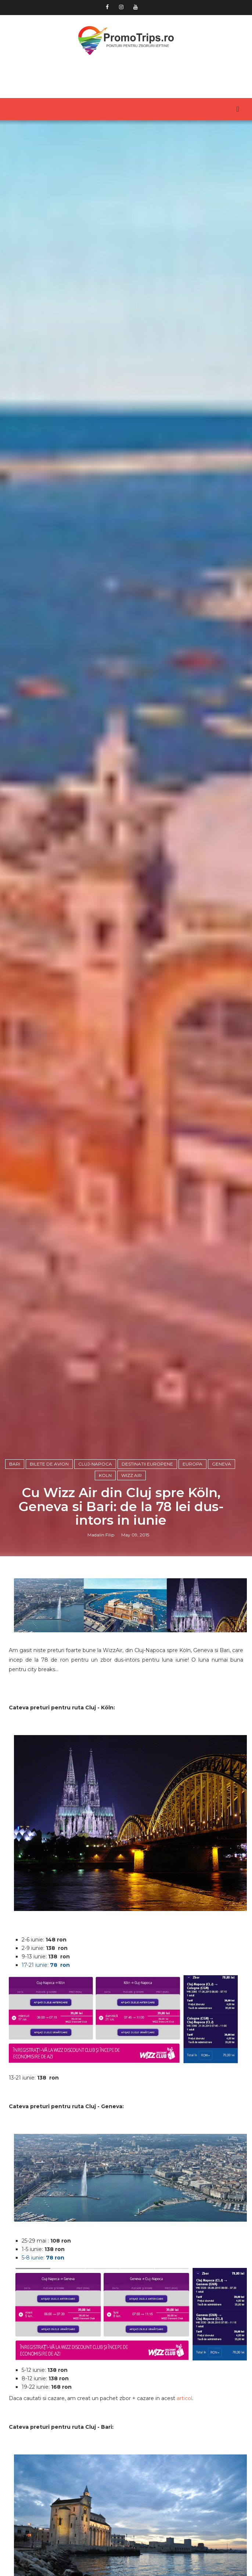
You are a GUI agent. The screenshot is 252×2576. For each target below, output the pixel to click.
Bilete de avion (49, 1575)
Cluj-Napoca (95, 1575)
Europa (192, 1575)
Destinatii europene (147, 1575)
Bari (14, 1575)
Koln (105, 1587)
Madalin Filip (100, 1647)
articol (184, 2511)
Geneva (221, 1575)
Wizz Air (131, 1587)
